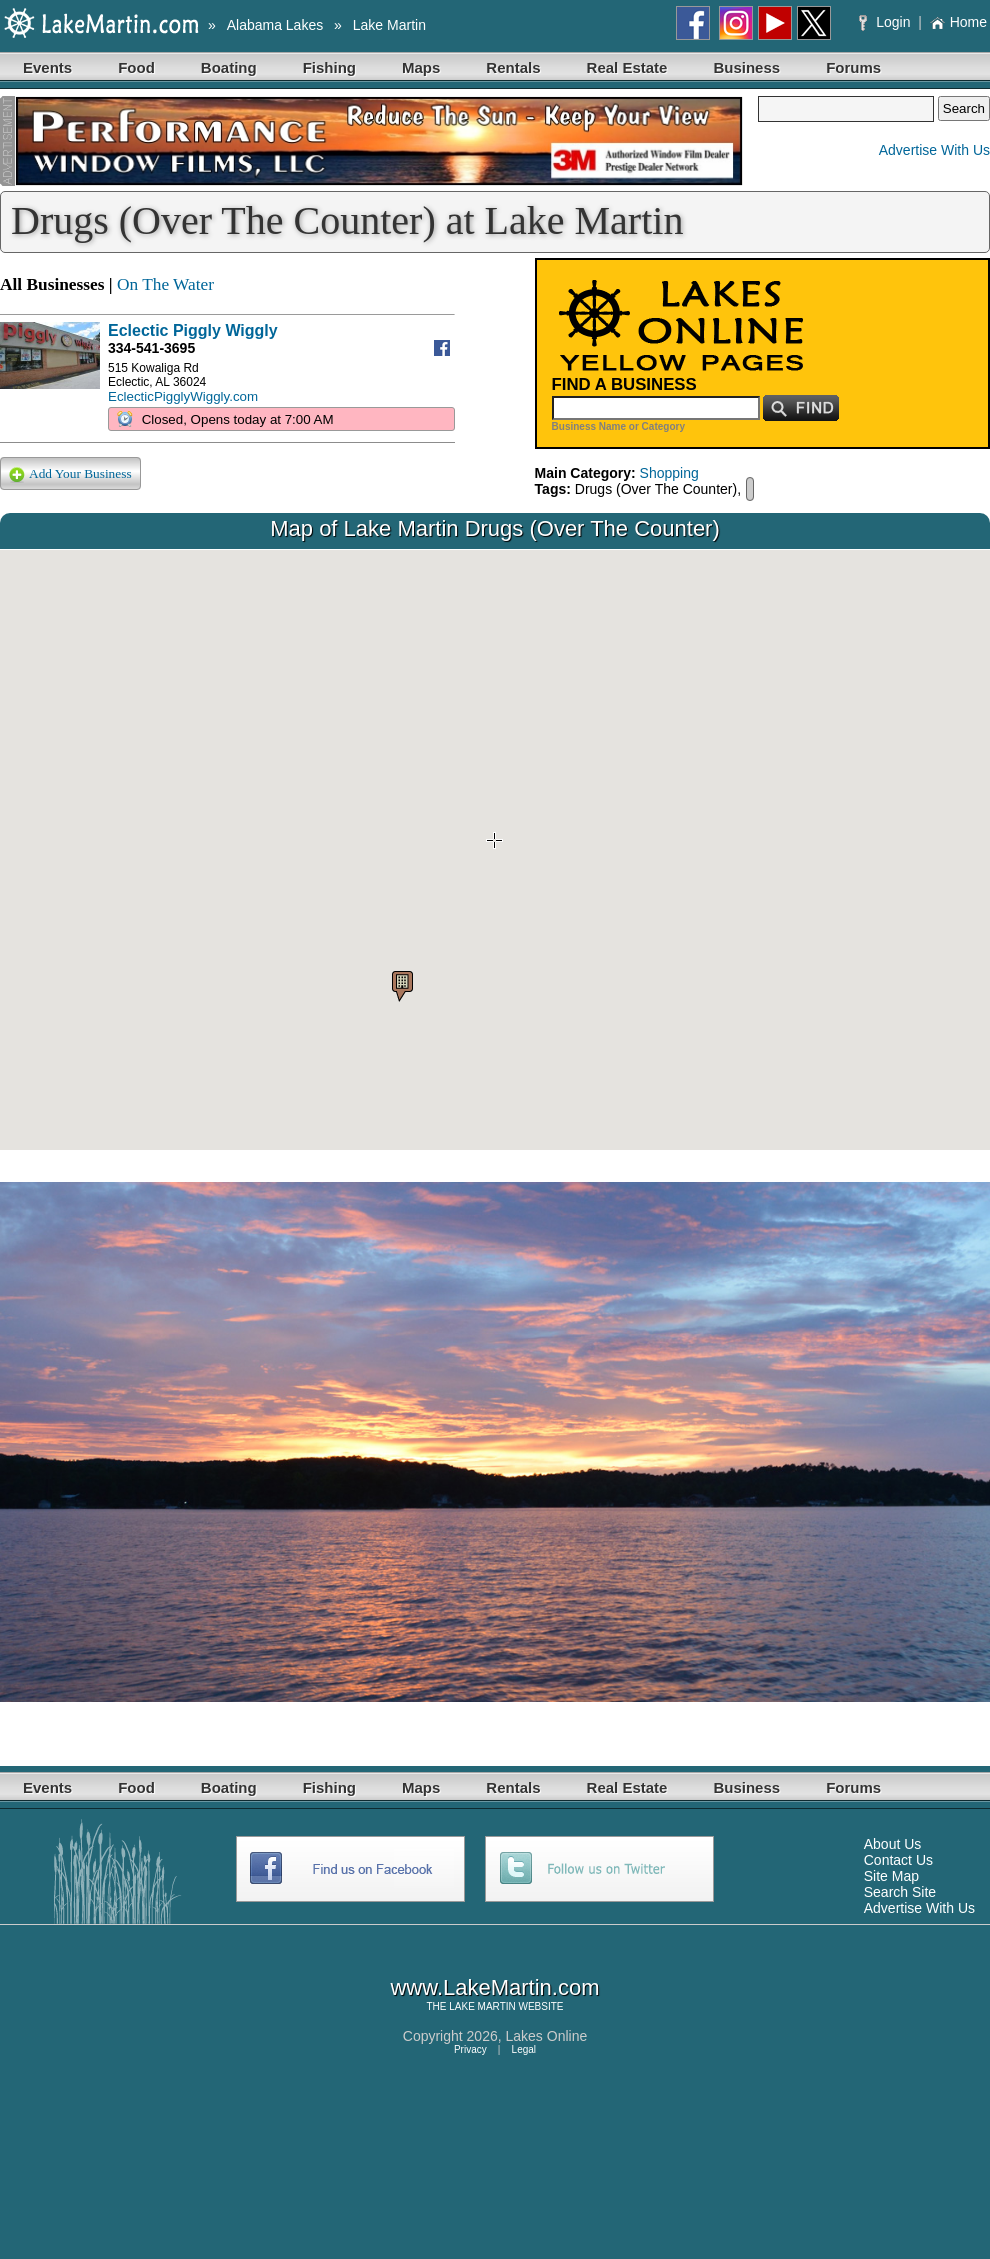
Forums (853, 67)
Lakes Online (547, 2036)
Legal (524, 2049)
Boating (229, 67)
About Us (893, 1844)
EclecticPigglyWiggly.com (183, 396)
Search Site (900, 1892)
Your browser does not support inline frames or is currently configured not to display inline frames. (495, 850)
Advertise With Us (934, 150)
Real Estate (627, 67)
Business (746, 67)
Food (136, 67)
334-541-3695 (151, 348)
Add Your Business (70, 474)
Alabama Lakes (275, 25)
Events (47, 67)
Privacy (470, 2049)
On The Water (165, 284)
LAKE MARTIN (482, 2006)
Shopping (669, 473)
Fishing (329, 67)
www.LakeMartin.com (494, 1987)
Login (886, 22)
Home (958, 22)
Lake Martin (389, 25)
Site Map (891, 1876)
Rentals (513, 67)
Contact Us (898, 1860)
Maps (421, 67)
